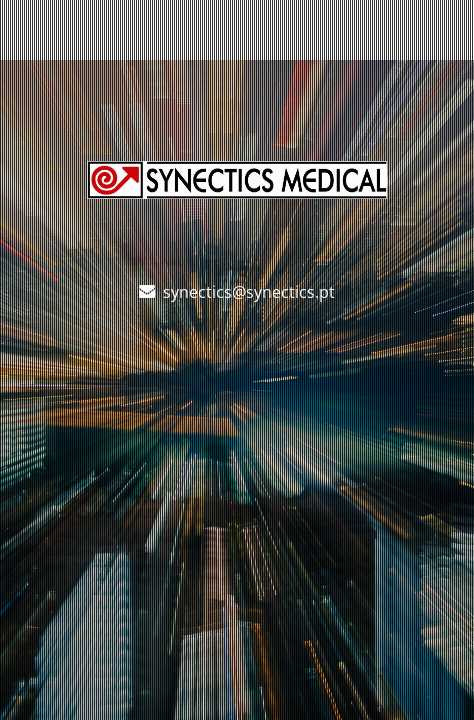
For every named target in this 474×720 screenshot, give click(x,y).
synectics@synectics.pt (249, 292)
